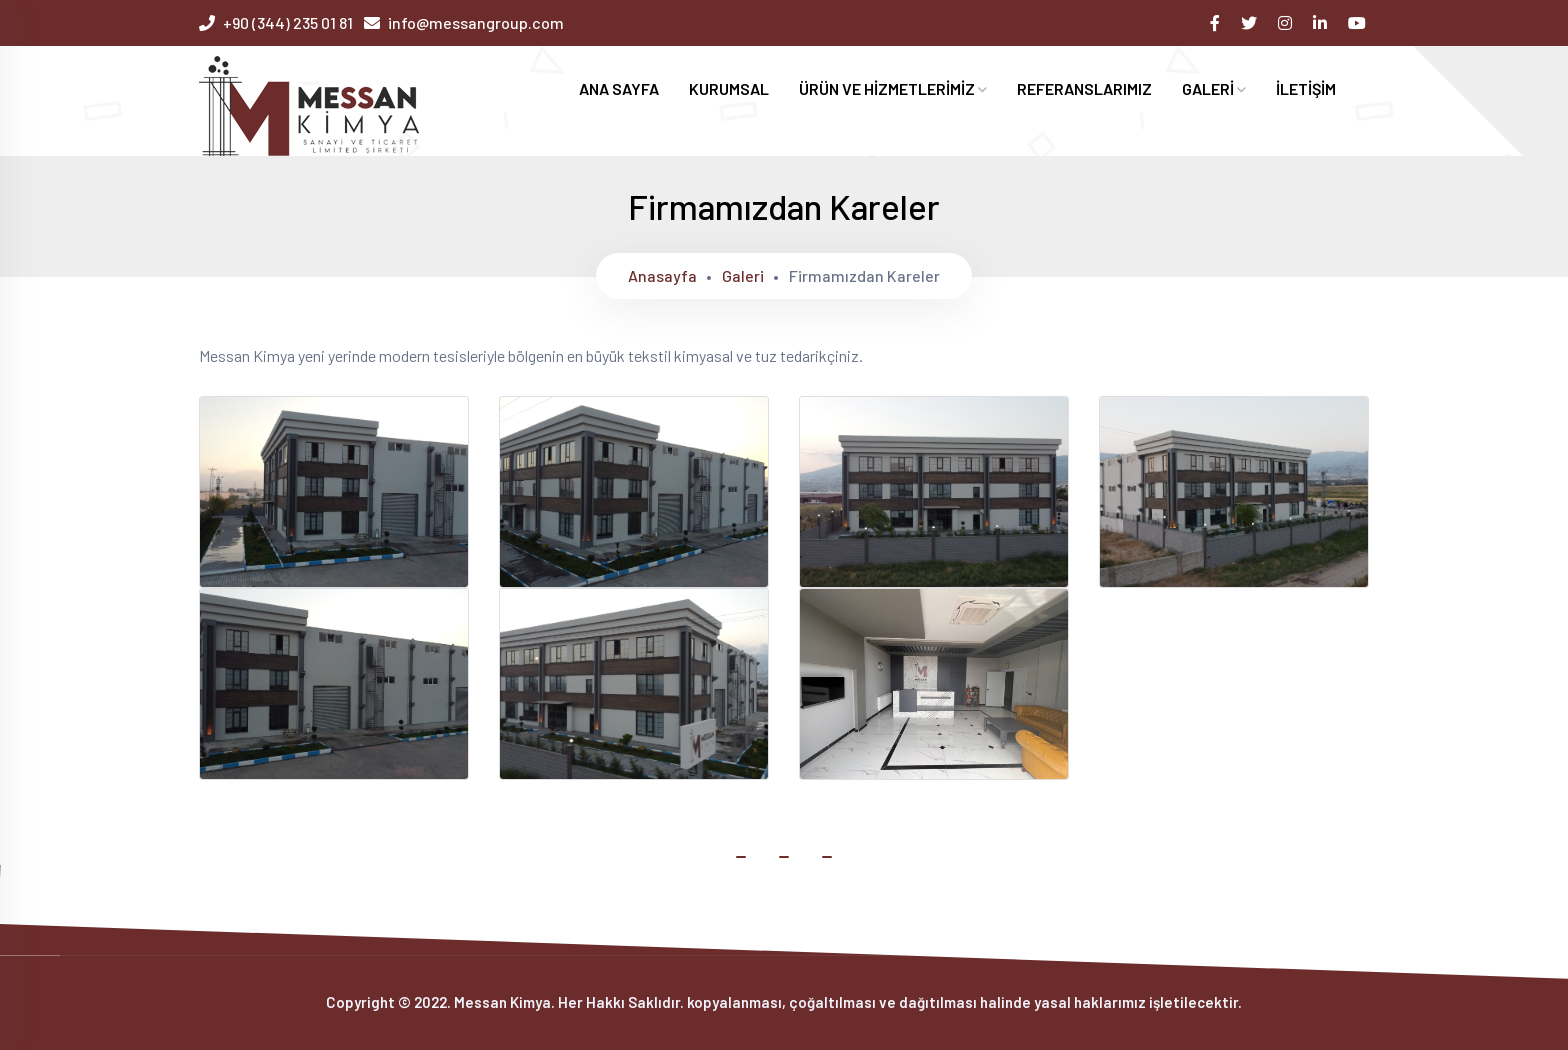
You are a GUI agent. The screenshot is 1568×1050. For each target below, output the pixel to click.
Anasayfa (662, 275)
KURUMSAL (729, 88)
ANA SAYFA (619, 88)
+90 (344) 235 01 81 (288, 22)
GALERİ (1214, 88)
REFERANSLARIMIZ (1084, 88)
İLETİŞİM (1306, 88)
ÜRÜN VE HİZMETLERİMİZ (893, 88)
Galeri (743, 275)
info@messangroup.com (476, 22)
